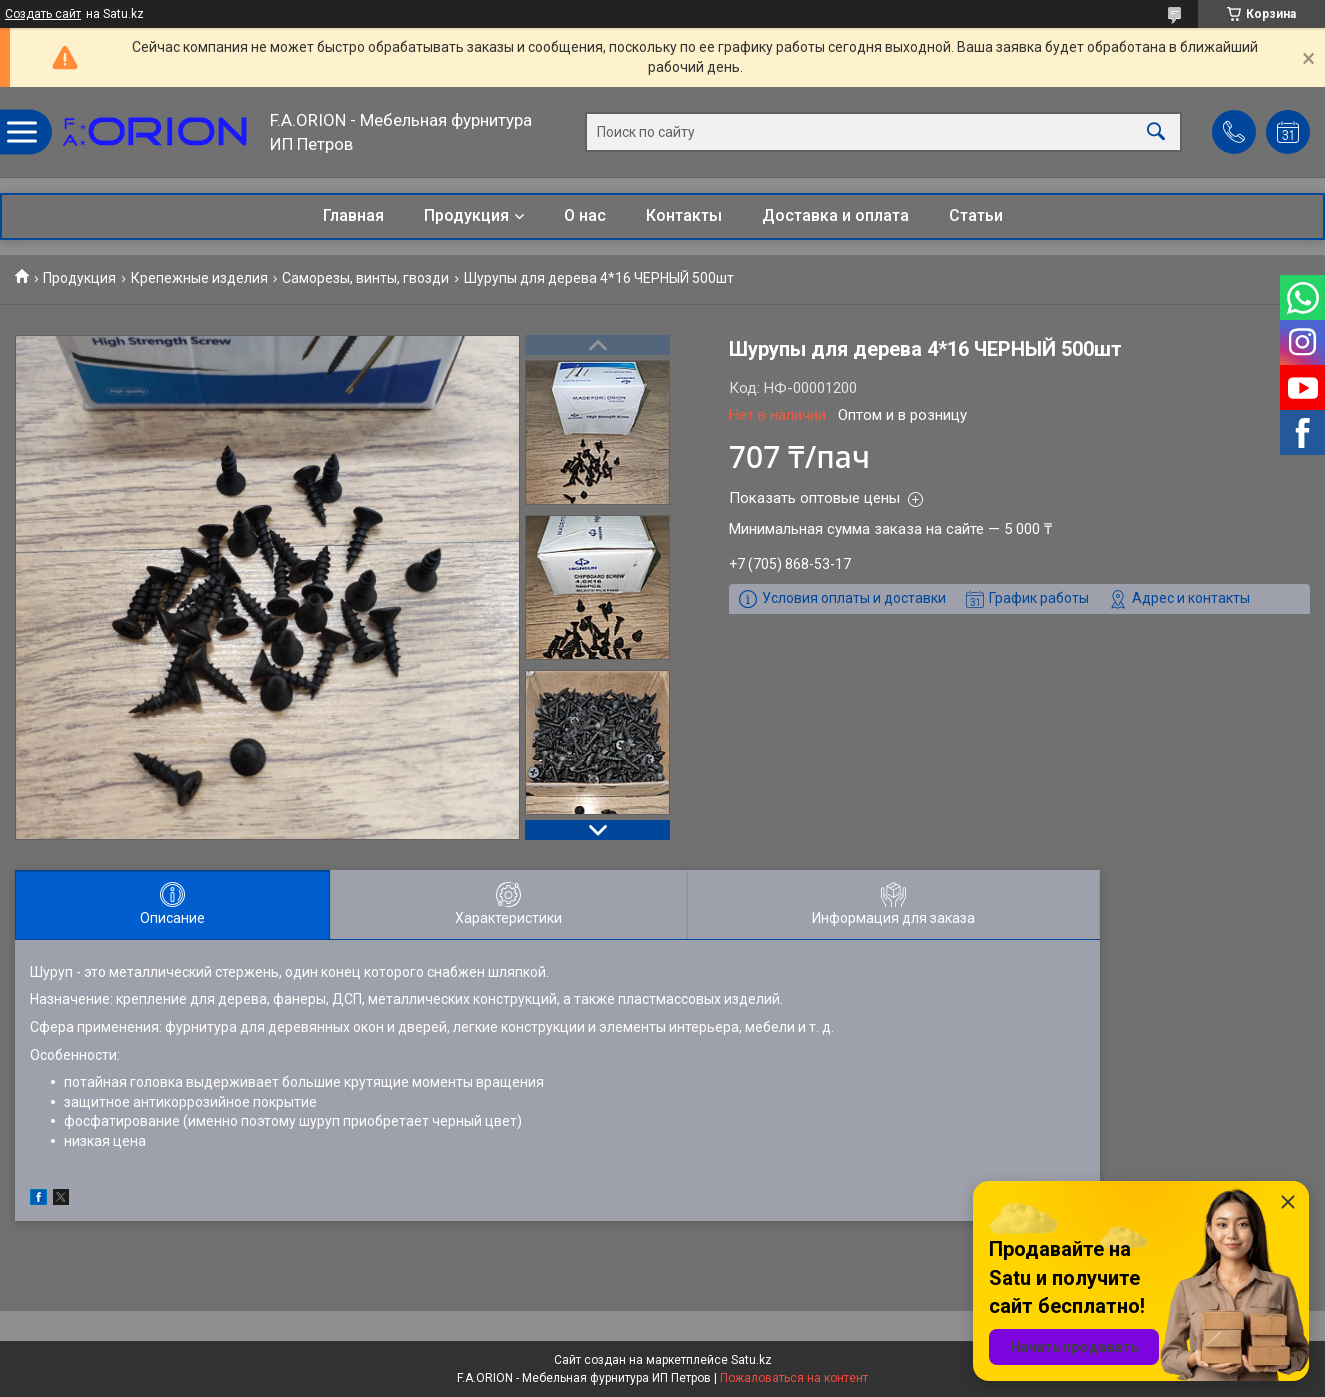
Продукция (466, 215)
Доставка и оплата (835, 215)
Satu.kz (751, 1360)
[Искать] (1156, 132)
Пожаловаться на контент (794, 1378)
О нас (585, 215)
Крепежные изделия (199, 278)
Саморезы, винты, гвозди (365, 278)
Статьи (976, 215)
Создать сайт (43, 14)
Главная (353, 215)
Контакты (684, 215)
